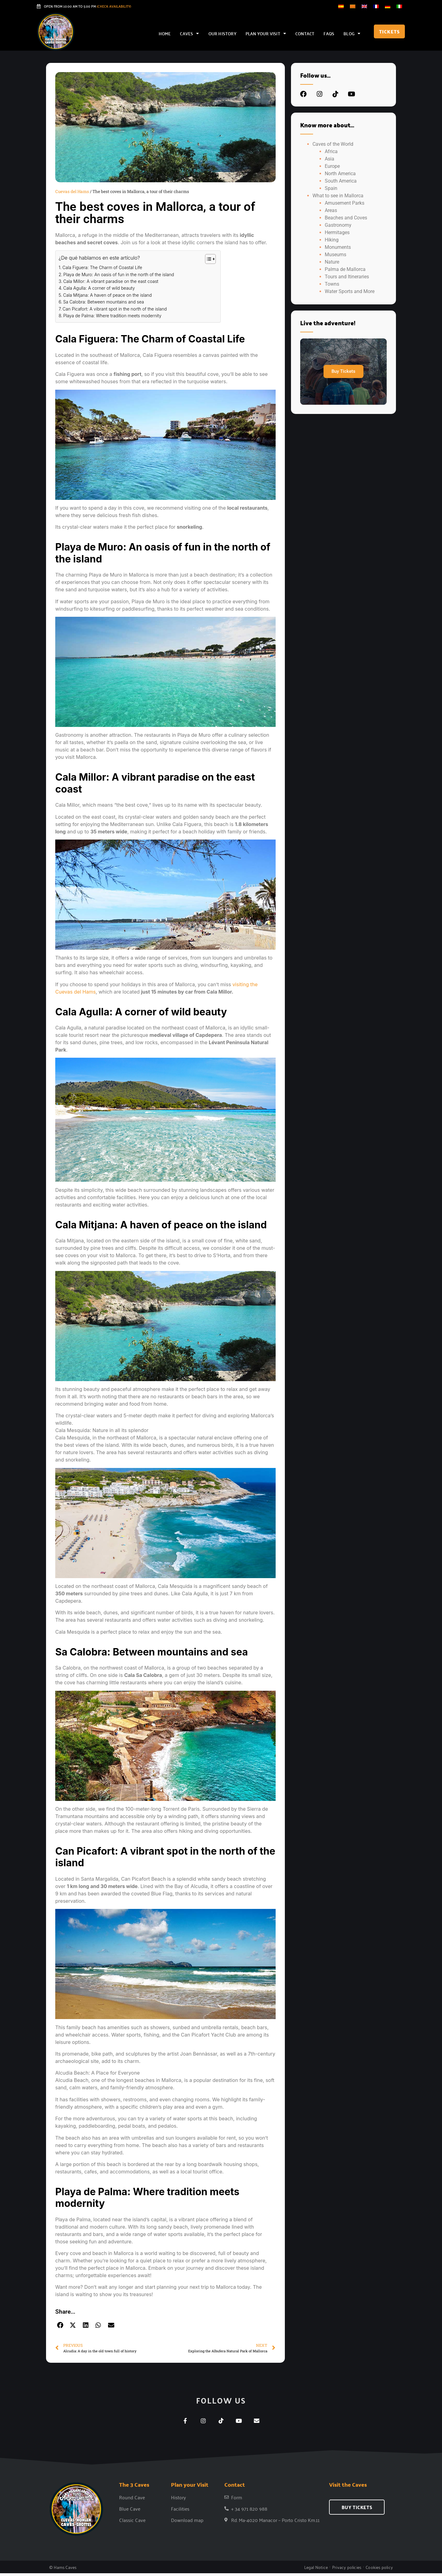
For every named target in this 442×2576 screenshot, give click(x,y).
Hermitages (337, 232)
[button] (60, 2326)
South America (341, 181)
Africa (331, 151)
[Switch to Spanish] (341, 6)
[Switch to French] (376, 6)
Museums (335, 254)
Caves (189, 33)
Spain (331, 188)
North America (340, 173)
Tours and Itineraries (347, 277)
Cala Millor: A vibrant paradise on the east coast (110, 281)
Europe (332, 166)
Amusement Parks (344, 203)
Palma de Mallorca (345, 269)
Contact (304, 33)
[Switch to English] (364, 6)
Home (165, 33)
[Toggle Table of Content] (207, 259)
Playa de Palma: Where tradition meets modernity (112, 315)
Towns (332, 284)
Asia (329, 159)
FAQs (329, 33)
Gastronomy (338, 225)
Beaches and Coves (346, 218)
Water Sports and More (349, 291)
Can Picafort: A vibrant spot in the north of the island (115, 308)
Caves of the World (332, 144)
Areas (331, 210)
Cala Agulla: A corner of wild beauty (99, 288)
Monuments (338, 247)
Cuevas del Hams (72, 191)
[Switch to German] (388, 6)
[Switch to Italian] (399, 6)
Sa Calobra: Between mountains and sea (103, 301)
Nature (332, 262)
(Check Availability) (114, 6)
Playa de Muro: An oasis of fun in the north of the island (118, 274)
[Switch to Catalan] (353, 6)
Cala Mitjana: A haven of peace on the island (107, 295)
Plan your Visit (266, 33)
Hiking (332, 240)
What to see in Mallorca (337, 196)
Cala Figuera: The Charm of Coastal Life (102, 267)
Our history (222, 33)
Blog (351, 33)
